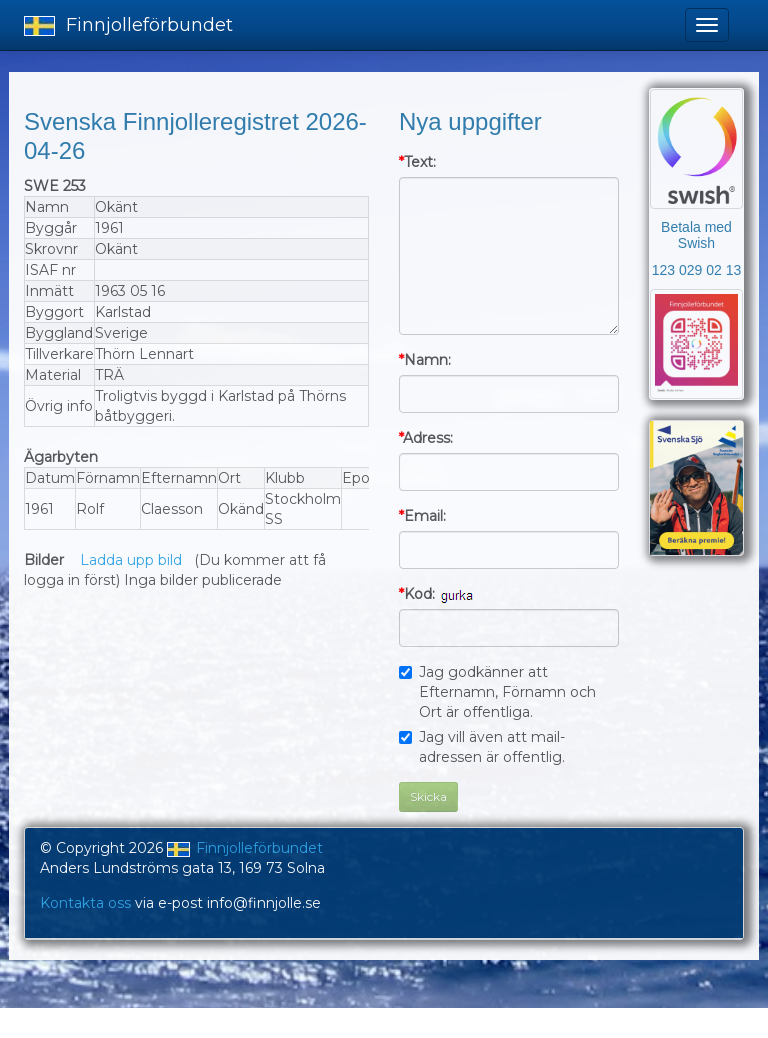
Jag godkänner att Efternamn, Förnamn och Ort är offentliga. (497, 692)
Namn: (425, 360)
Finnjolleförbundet (128, 25)
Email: (422, 516)
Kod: (417, 594)
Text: (417, 162)
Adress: (426, 438)
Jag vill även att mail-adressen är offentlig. (482, 747)
